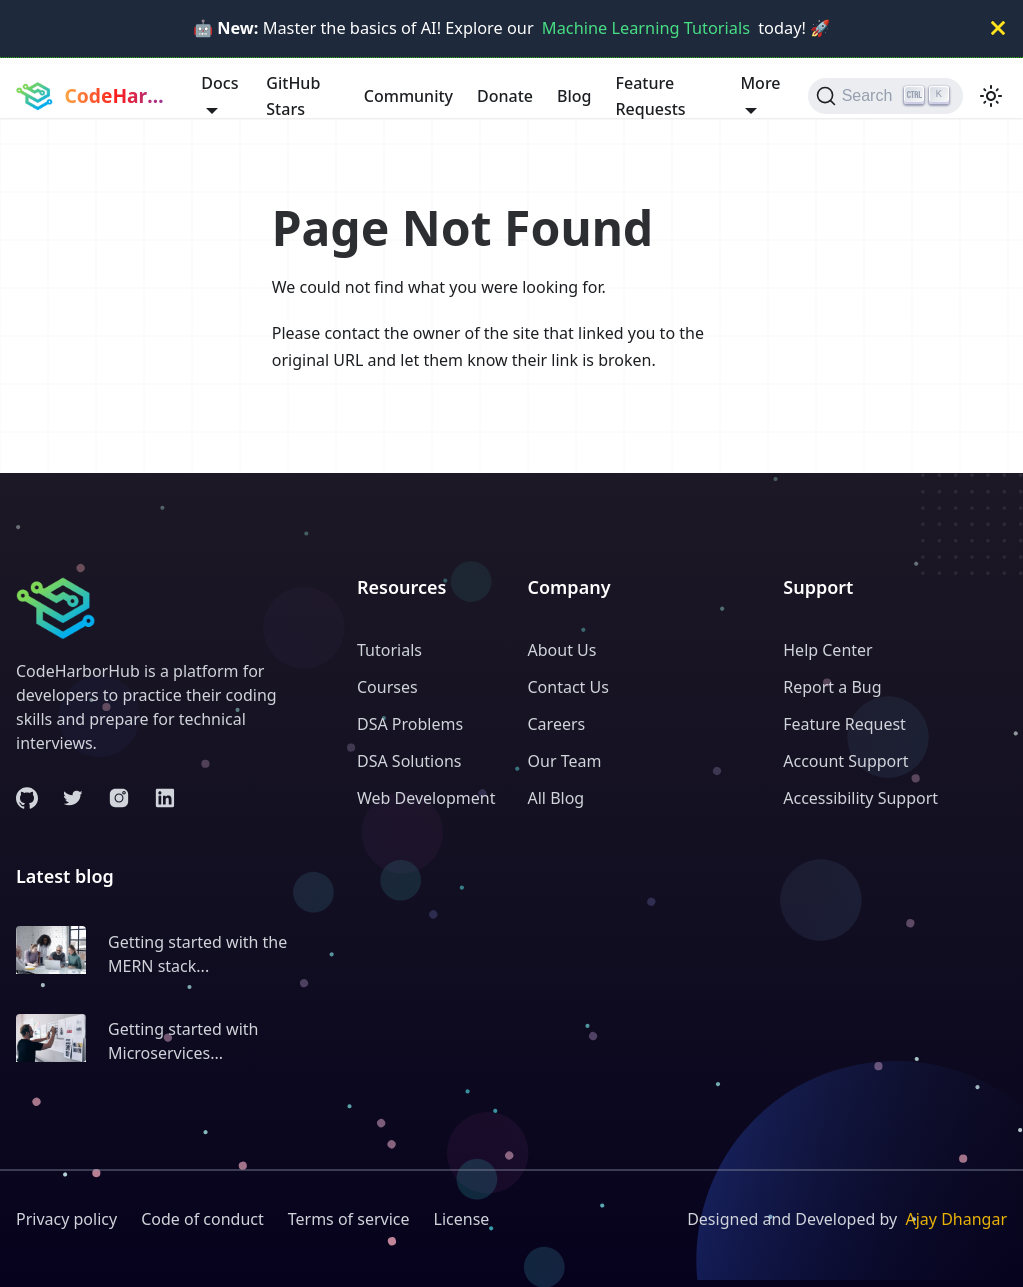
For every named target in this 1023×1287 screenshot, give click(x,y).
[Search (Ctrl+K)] (885, 96)
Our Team (565, 761)
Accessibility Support (860, 798)
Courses (387, 687)
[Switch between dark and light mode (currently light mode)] (991, 96)
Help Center (827, 650)
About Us (562, 650)
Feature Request (844, 724)
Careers (557, 724)
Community (408, 96)
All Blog (556, 798)
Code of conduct (202, 1219)
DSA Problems (410, 724)
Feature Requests (651, 96)
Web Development (426, 798)
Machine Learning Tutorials (646, 28)
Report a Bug (832, 687)
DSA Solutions (409, 761)
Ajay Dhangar (956, 1219)
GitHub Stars (293, 96)
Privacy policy (66, 1219)
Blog (574, 96)
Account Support (845, 761)
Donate (505, 96)
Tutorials (389, 650)
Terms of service (349, 1219)
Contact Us (568, 687)
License (462, 1219)
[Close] (998, 28)
